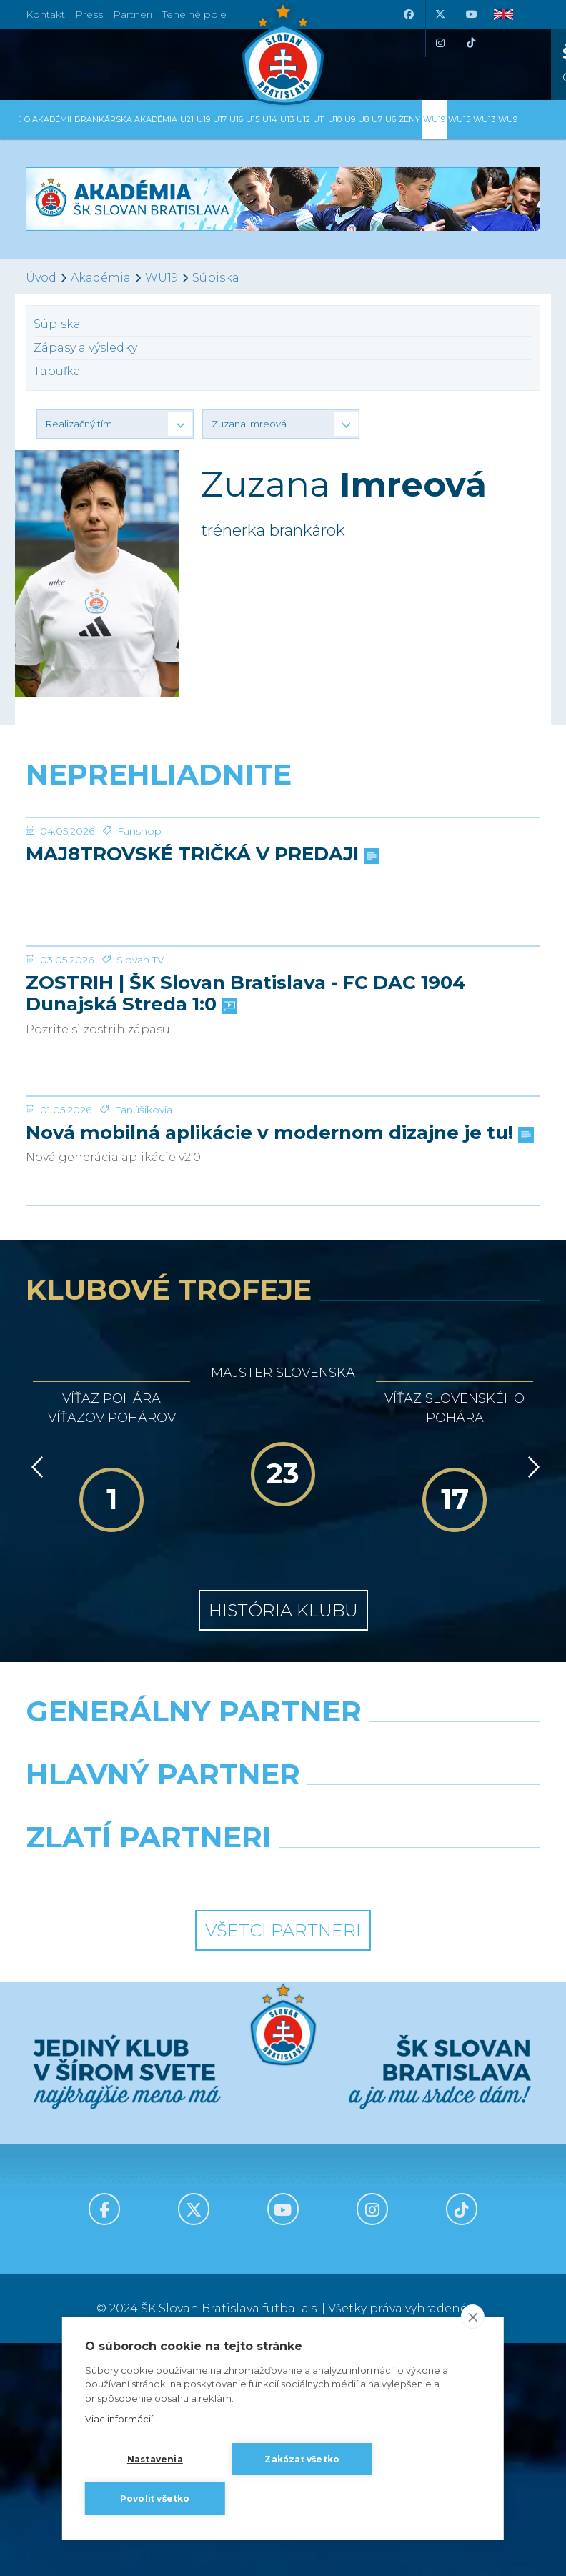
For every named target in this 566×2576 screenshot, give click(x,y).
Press (89, 14)
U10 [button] (335, 119)
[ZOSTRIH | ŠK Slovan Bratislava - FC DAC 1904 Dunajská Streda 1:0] (283, 1107)
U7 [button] (377, 119)
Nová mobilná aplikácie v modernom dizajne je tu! (278, 1455)
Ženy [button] (409, 119)
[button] (115, 423)
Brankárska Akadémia (125, 119)
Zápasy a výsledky (85, 347)
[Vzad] (34, 1788)
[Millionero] (417, 2132)
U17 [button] (220, 119)
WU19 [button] (434, 119)
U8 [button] (363, 119)
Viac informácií (119, 2419)
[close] (473, 2316)
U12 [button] (303, 119)
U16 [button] (236, 119)
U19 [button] (203, 119)
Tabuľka (57, 371)
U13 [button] (287, 119)
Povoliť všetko (155, 2498)
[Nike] (283, 2069)
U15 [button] (252, 119)
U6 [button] (390, 119)
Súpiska (215, 277)
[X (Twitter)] (439, 14)
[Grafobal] (149, 2132)
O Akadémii (47, 119)
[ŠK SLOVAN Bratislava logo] (283, 53)
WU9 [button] (507, 119)
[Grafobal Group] (417, 2195)
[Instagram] (439, 43)
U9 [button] (349, 119)
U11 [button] (319, 119)
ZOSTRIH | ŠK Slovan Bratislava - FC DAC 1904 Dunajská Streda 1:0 (246, 1208)
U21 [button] (187, 119)
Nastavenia (155, 2459)
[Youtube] (471, 14)
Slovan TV (140, 1174)
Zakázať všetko (301, 2459)
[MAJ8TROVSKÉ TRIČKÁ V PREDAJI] (283, 871)
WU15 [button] (459, 119)
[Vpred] (531, 1788)
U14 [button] (269, 119)
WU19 (161, 277)
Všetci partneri (283, 2252)
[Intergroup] (149, 2195)
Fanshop (139, 938)
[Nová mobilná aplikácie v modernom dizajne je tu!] (283, 1364)
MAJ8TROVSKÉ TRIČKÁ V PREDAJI (201, 962)
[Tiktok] (471, 43)
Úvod (41, 277)
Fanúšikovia (143, 1431)
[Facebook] (408, 14)
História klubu (283, 1931)
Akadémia (101, 277)
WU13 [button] (484, 119)
